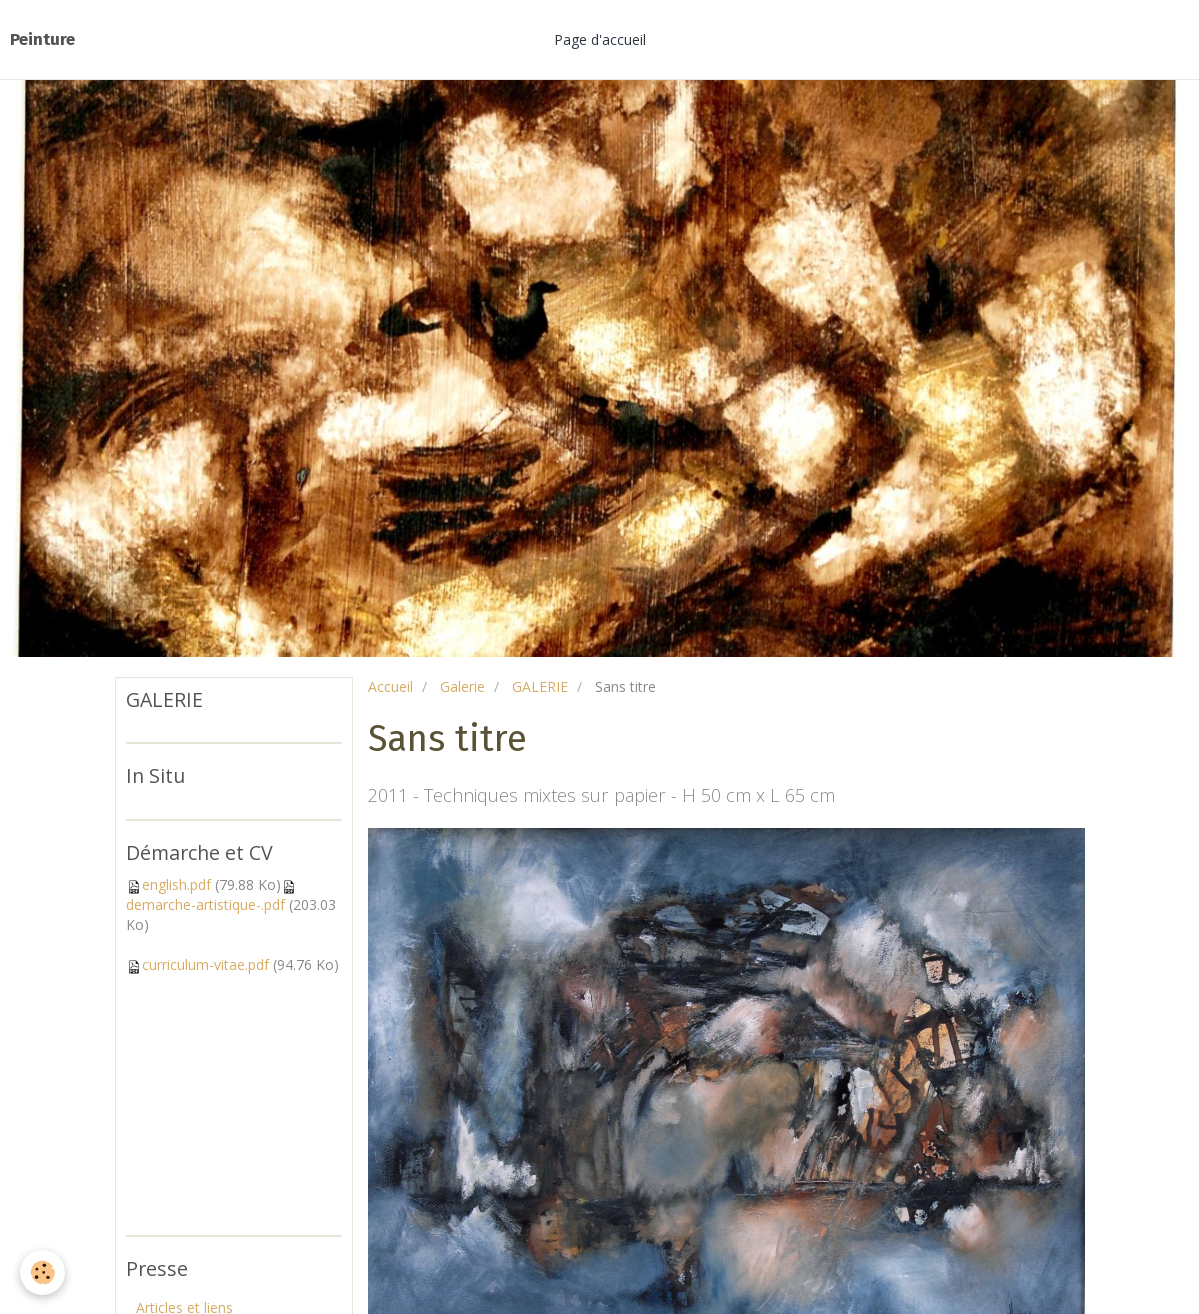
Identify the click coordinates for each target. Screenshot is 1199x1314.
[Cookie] (42, 1272)
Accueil (390, 686)
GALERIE (540, 686)
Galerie (462, 686)
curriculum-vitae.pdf (205, 964)
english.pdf (176, 884)
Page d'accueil (600, 39)
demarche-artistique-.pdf (205, 904)
